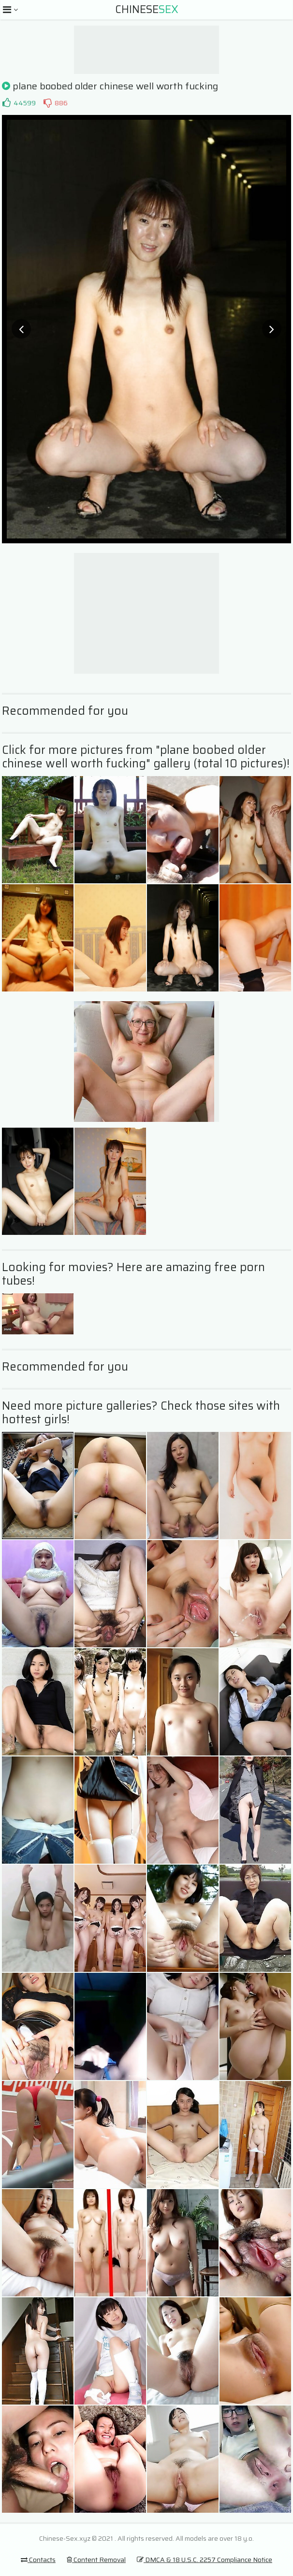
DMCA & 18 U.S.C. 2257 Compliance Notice (204, 2559)
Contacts (38, 2559)
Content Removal (96, 2559)
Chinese (146, 9)
